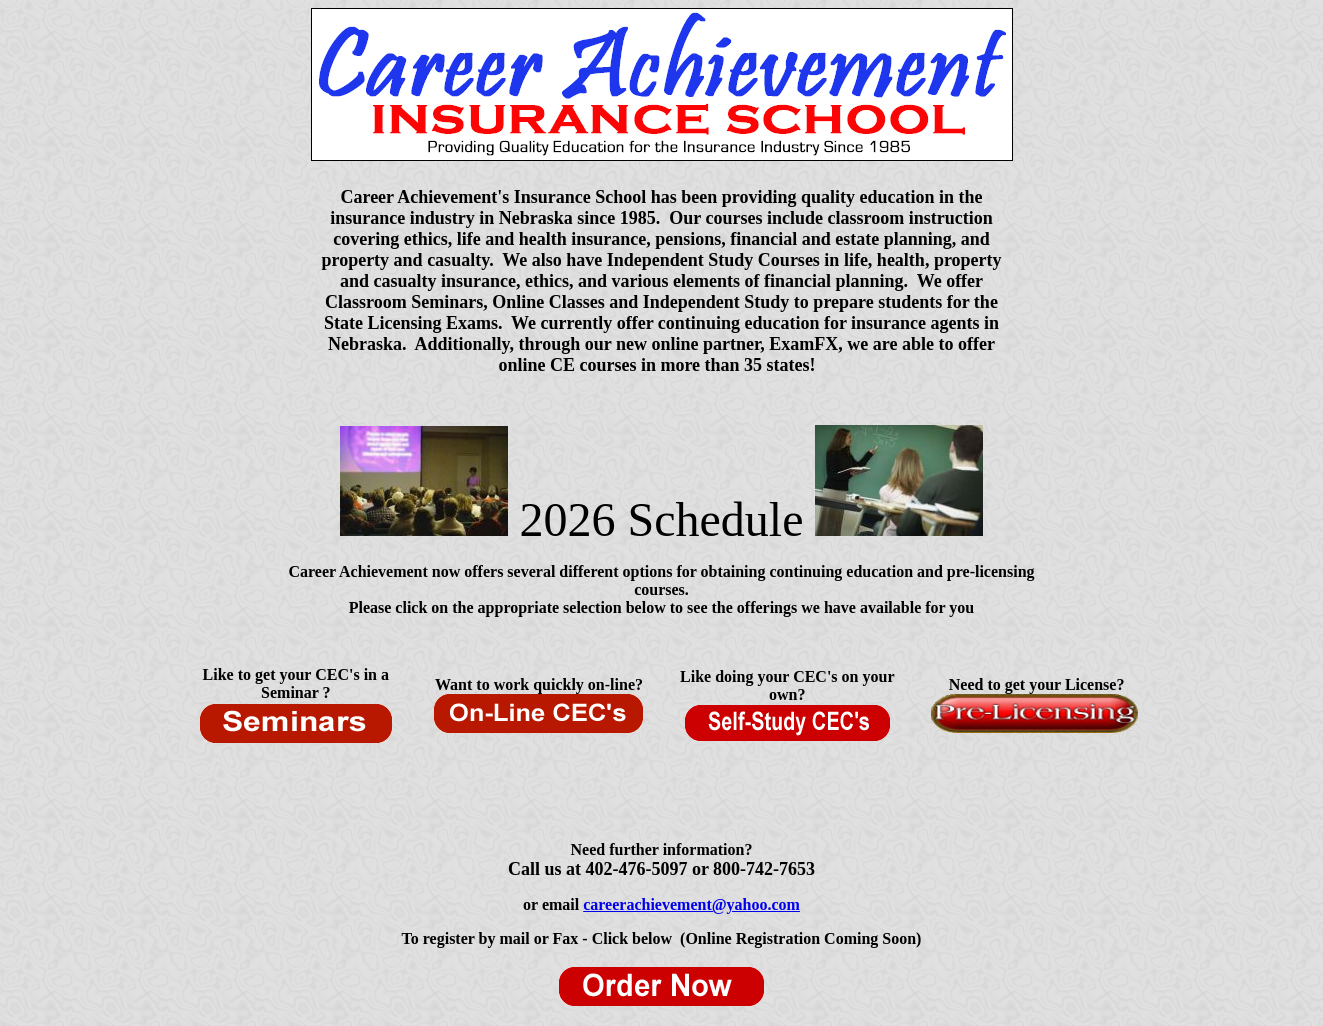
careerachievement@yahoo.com (691, 904)
